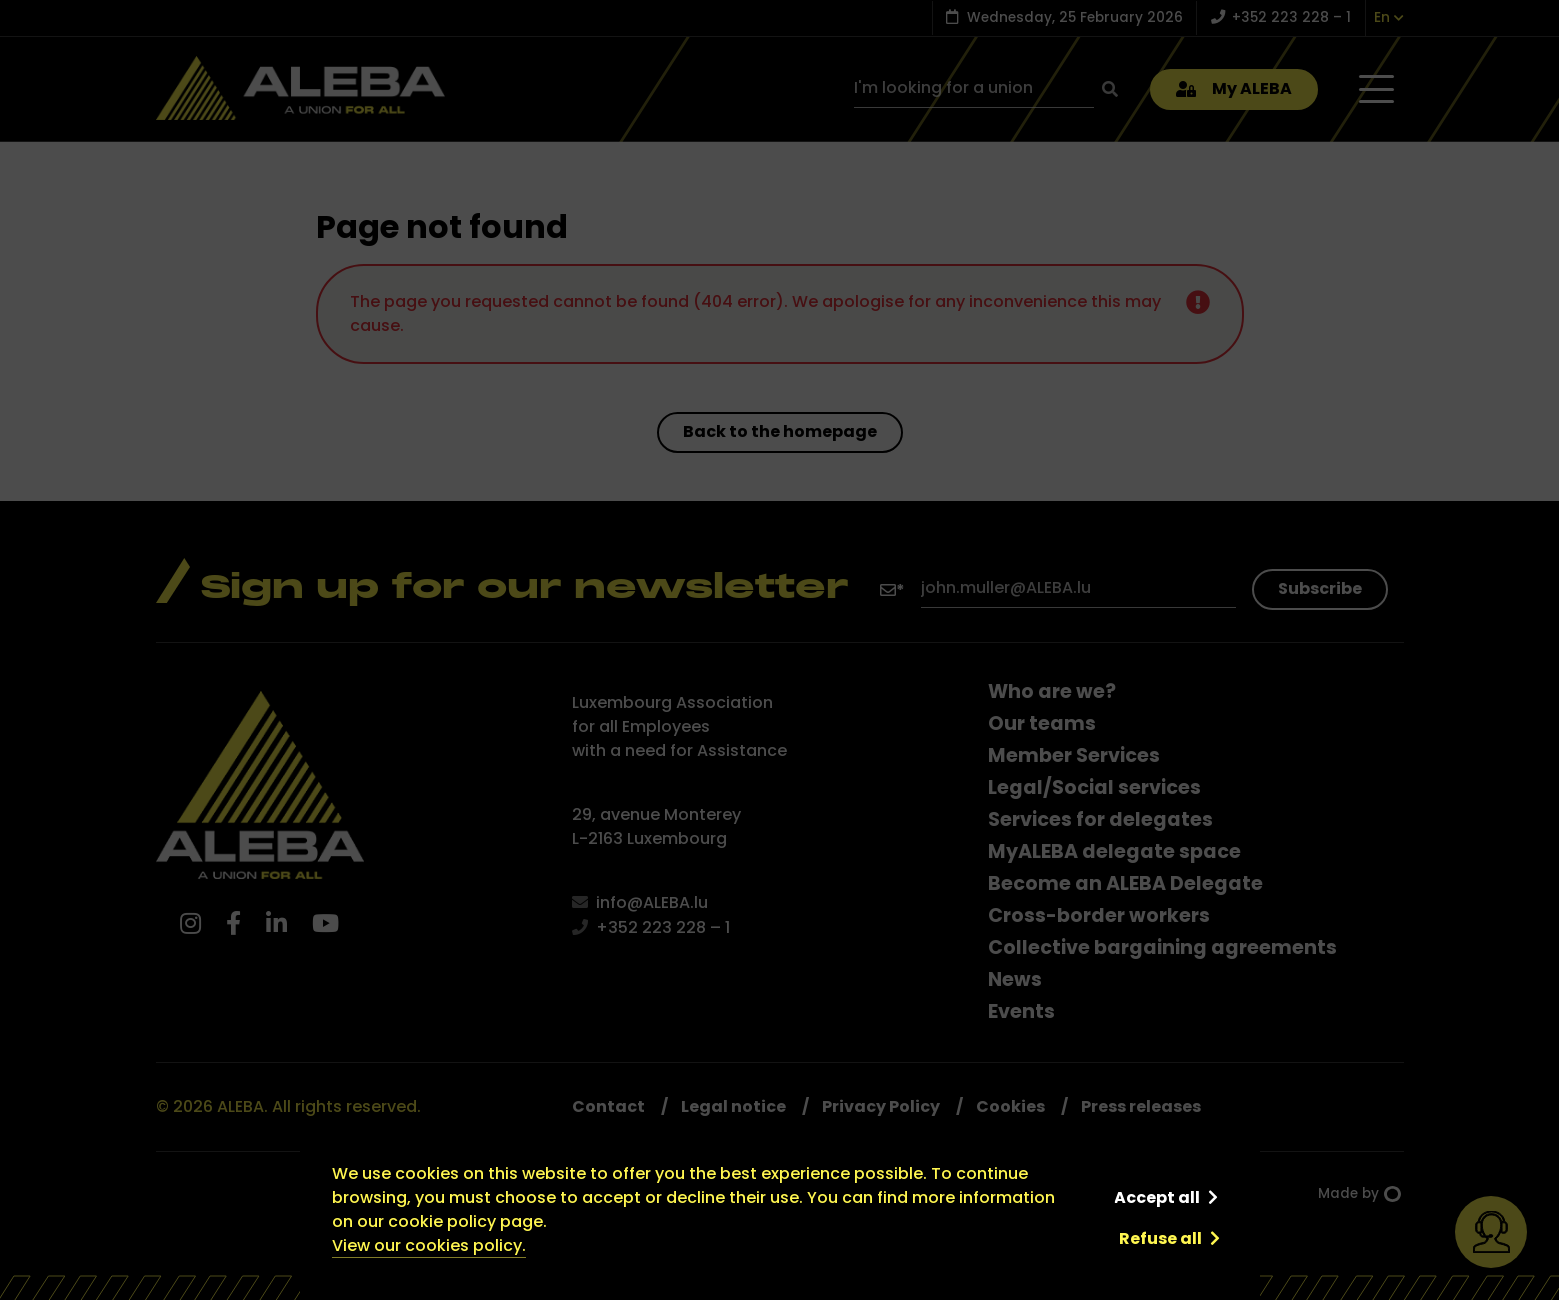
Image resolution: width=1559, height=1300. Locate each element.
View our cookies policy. (429, 1245)
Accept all (1157, 1197)
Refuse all (1160, 1238)
